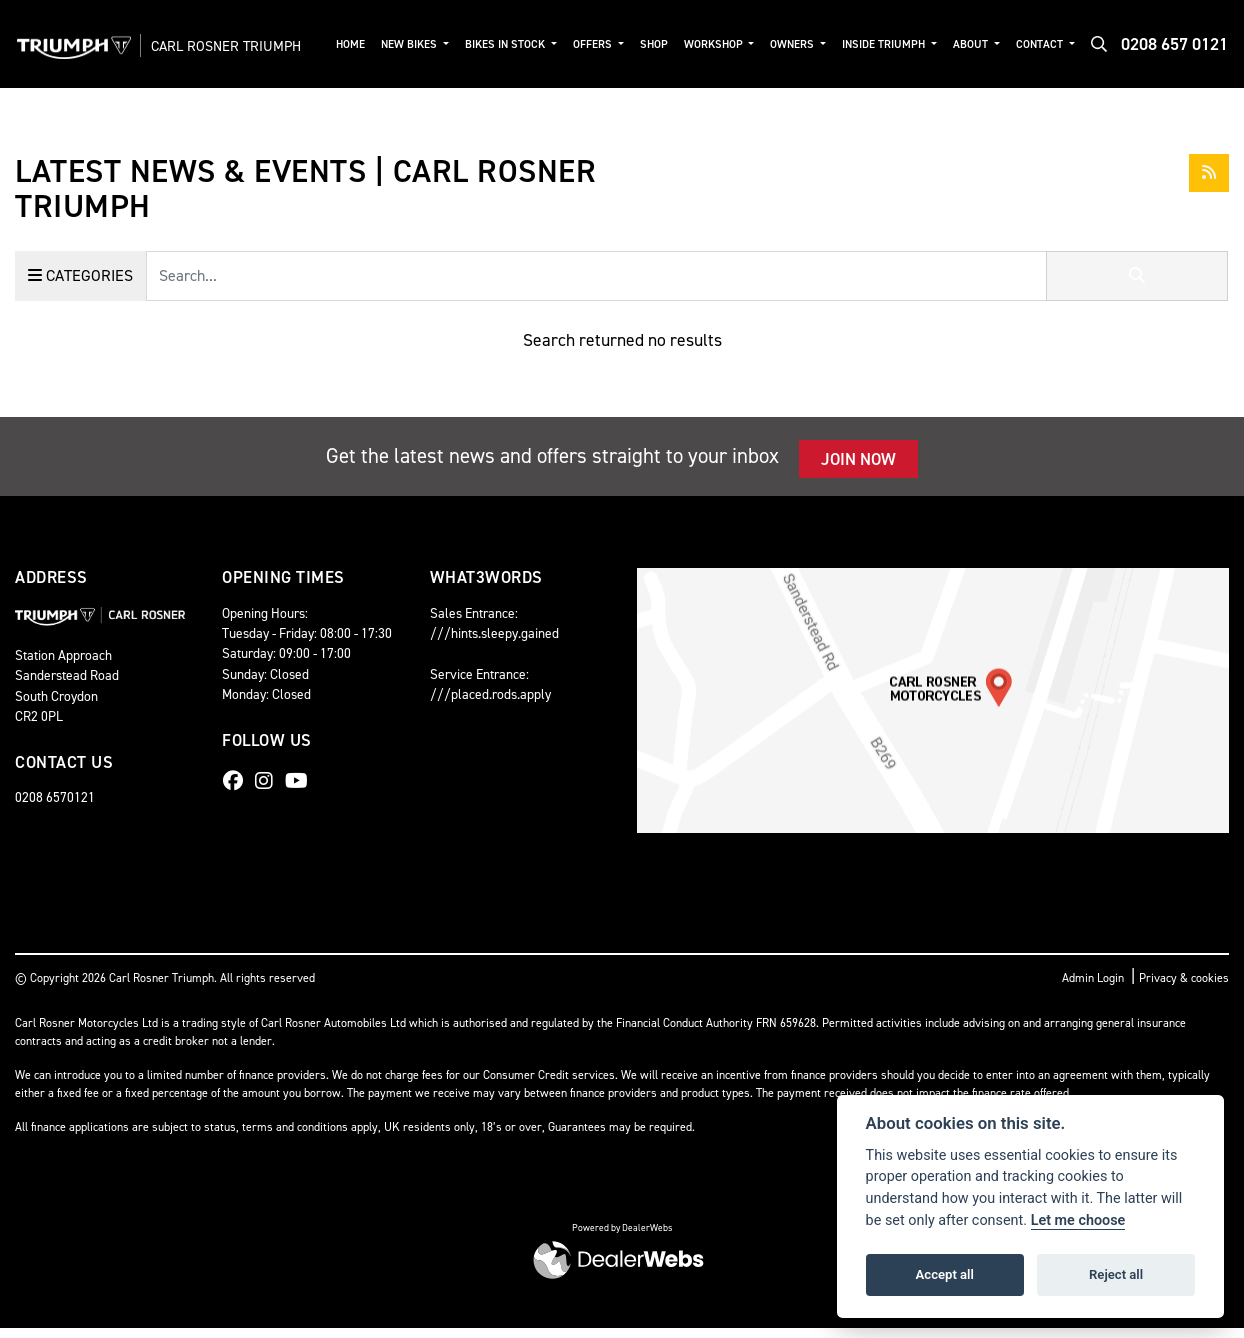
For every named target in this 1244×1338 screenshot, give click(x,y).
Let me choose (1078, 1220)
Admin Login (1093, 988)
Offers (608, 40)
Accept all (945, 1274)
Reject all (1116, 1274)
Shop (669, 40)
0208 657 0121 (1174, 49)
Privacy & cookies (1184, 988)
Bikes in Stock (524, 40)
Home (371, 40)
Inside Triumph (895, 40)
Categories (80, 284)
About (979, 40)
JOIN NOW (858, 468)
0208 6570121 (55, 807)
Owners (806, 40)
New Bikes (430, 40)
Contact (1047, 40)
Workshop (728, 40)
